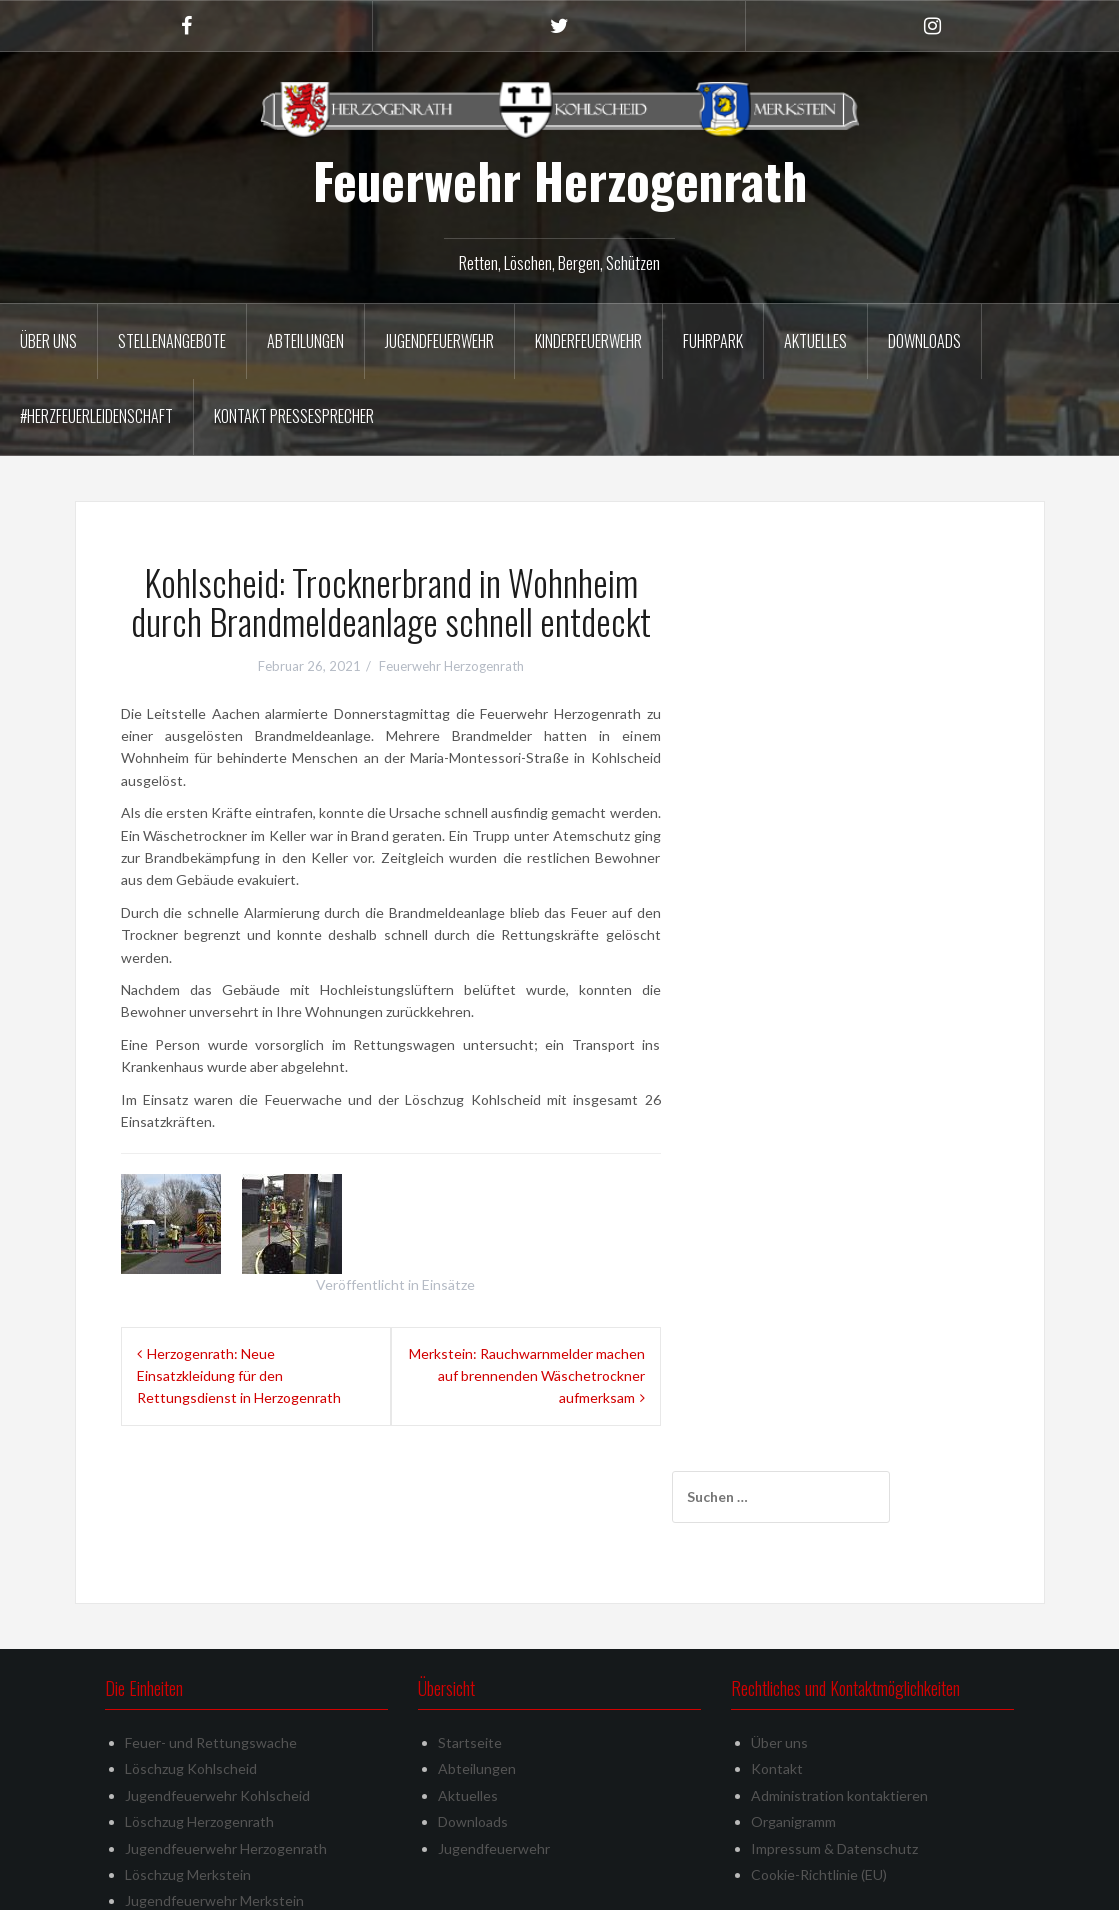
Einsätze (448, 1284)
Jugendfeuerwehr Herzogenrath (226, 1760)
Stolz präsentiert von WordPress (192, 1882)
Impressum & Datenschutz (834, 1760)
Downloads (924, 341)
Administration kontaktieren (839, 1707)
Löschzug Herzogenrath (199, 1734)
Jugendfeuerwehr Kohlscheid (217, 1707)
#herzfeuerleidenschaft (96, 416)
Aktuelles (815, 341)
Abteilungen (305, 341)
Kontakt (777, 1681)
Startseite (470, 1655)
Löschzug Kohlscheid (191, 1681)
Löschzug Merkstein (188, 1787)
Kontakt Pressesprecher (294, 416)
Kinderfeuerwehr (588, 341)
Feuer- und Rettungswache (211, 1655)
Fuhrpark (713, 341)
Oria (371, 1882)
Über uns (48, 341)
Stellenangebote (172, 341)
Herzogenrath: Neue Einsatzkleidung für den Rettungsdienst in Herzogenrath (239, 1376)
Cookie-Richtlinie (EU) (819, 1787)
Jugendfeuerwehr (439, 341)
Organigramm (793, 1734)
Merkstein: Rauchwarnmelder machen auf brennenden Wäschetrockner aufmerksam (527, 1376)
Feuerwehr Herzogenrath (560, 180)
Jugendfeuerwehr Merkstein (214, 1813)
